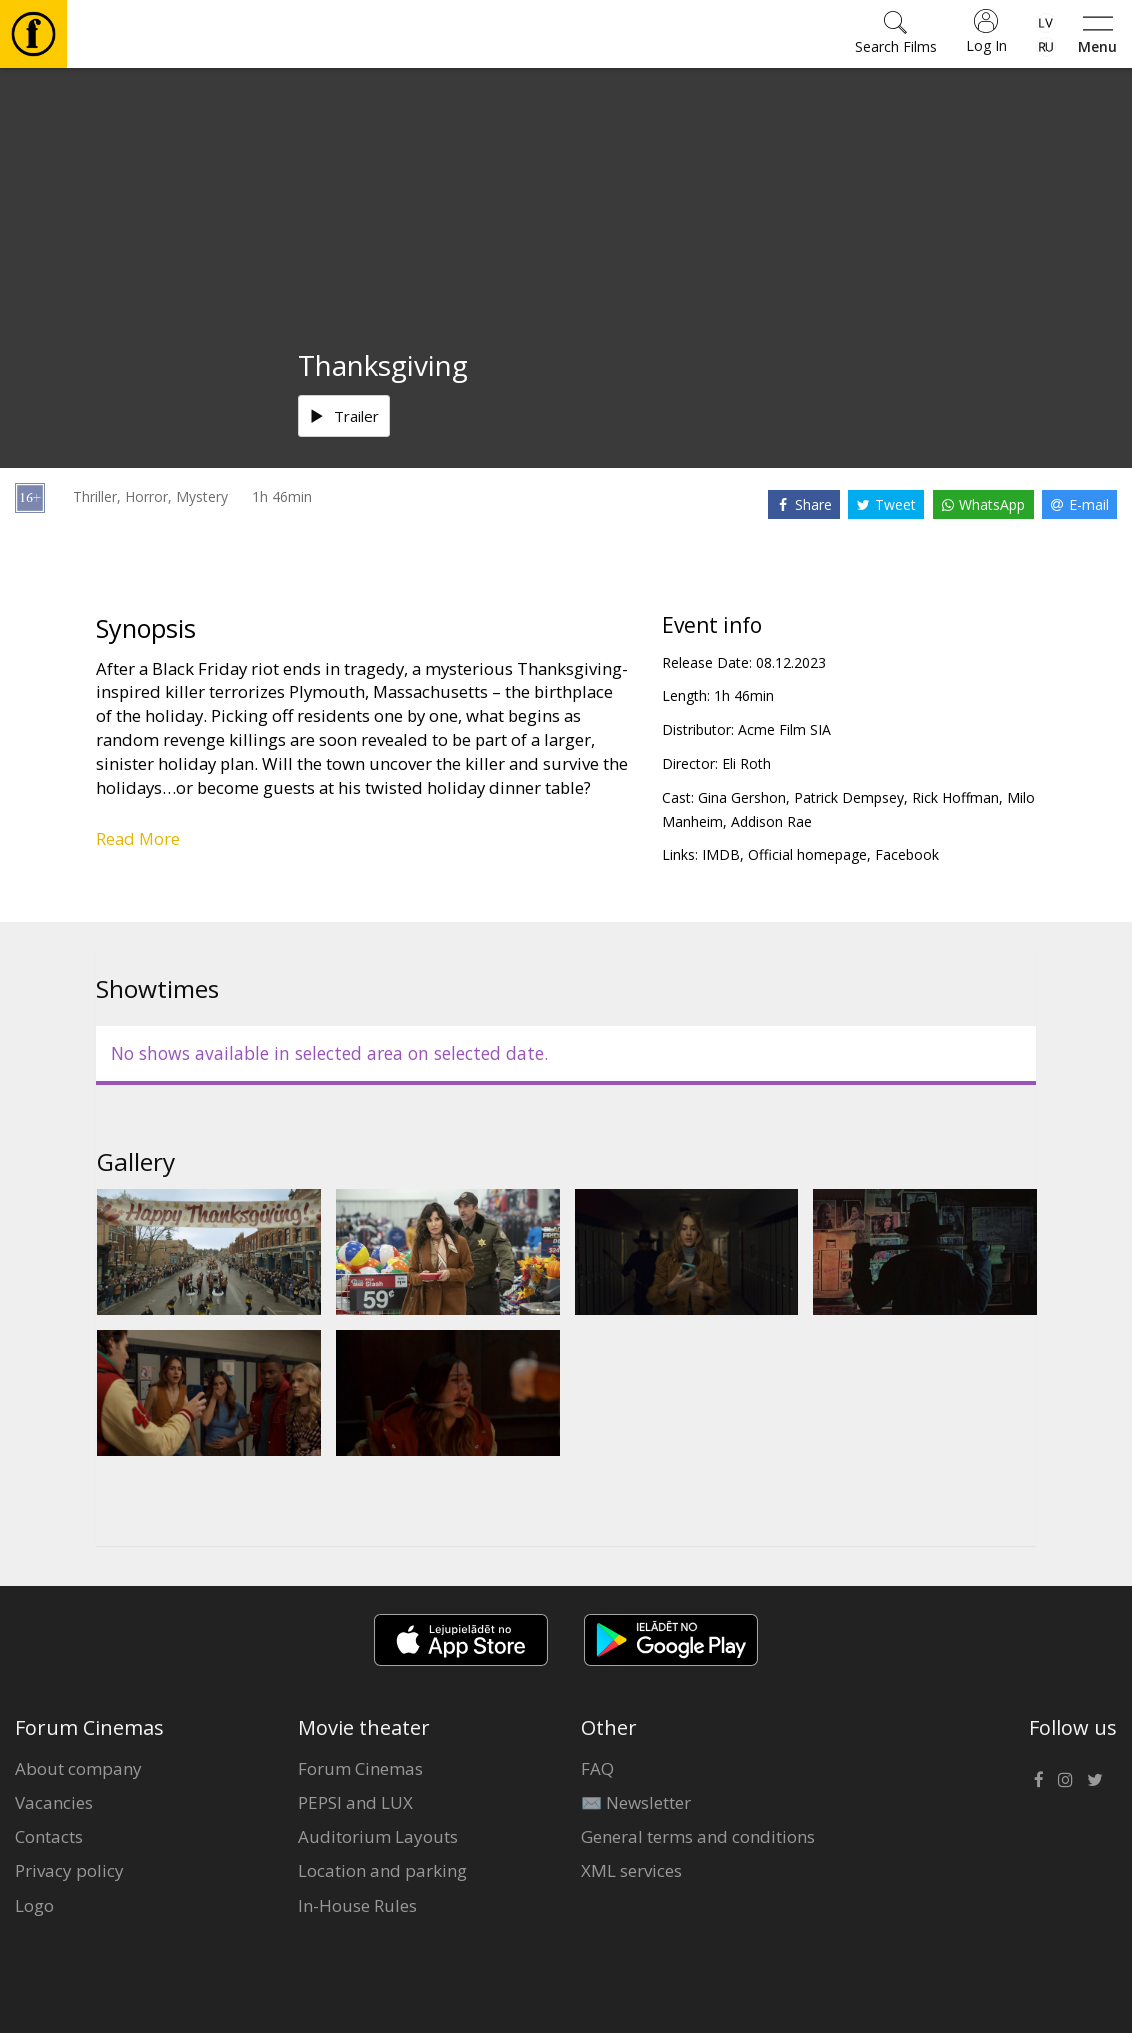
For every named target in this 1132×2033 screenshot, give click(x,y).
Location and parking (382, 1870)
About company (78, 1768)
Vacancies (54, 1802)
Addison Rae (771, 821)
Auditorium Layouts (378, 1836)
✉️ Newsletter (636, 1802)
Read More (138, 838)
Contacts (49, 1836)
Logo (34, 1905)
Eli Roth (746, 763)
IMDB (721, 854)
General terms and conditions (698, 1836)
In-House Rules (357, 1905)
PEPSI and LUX (355, 1802)
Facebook (907, 854)
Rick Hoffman (955, 797)
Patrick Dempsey (849, 797)
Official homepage (807, 854)
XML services (631, 1870)
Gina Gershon (742, 797)
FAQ (597, 1768)
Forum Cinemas (360, 1768)
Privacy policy (69, 1870)
